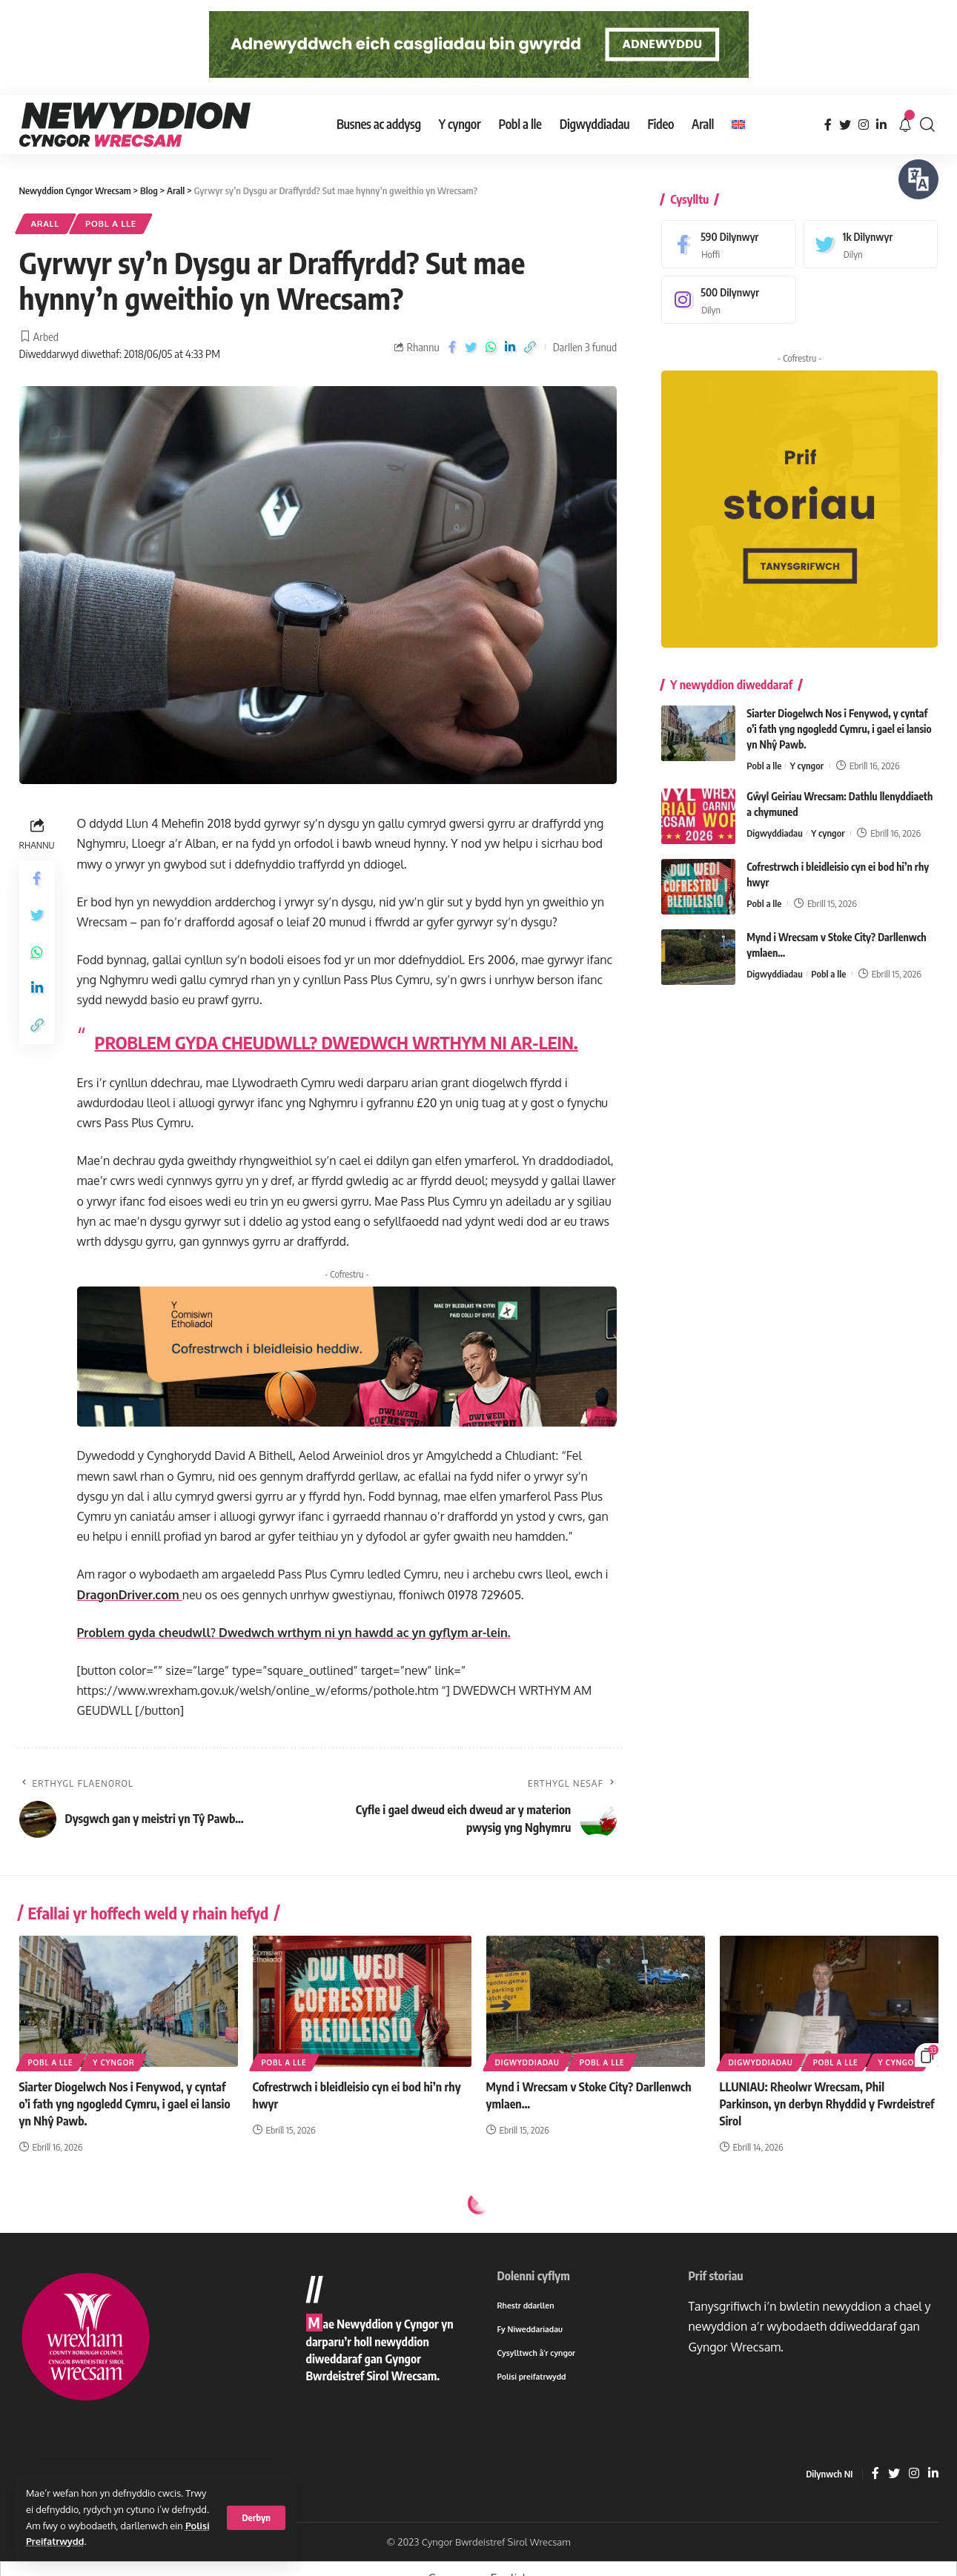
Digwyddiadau (774, 823)
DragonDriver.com (129, 1594)
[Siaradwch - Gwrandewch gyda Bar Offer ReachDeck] (918, 179)
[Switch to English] (738, 124)
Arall (45, 223)
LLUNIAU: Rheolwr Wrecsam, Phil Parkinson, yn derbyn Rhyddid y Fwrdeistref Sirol (827, 2103)
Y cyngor (807, 755)
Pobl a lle (110, 223)
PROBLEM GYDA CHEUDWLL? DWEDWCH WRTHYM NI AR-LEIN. (336, 1042)
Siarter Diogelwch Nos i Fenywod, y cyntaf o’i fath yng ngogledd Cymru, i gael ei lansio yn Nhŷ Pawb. (839, 718)
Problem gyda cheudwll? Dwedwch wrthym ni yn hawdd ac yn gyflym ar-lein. (294, 1632)
